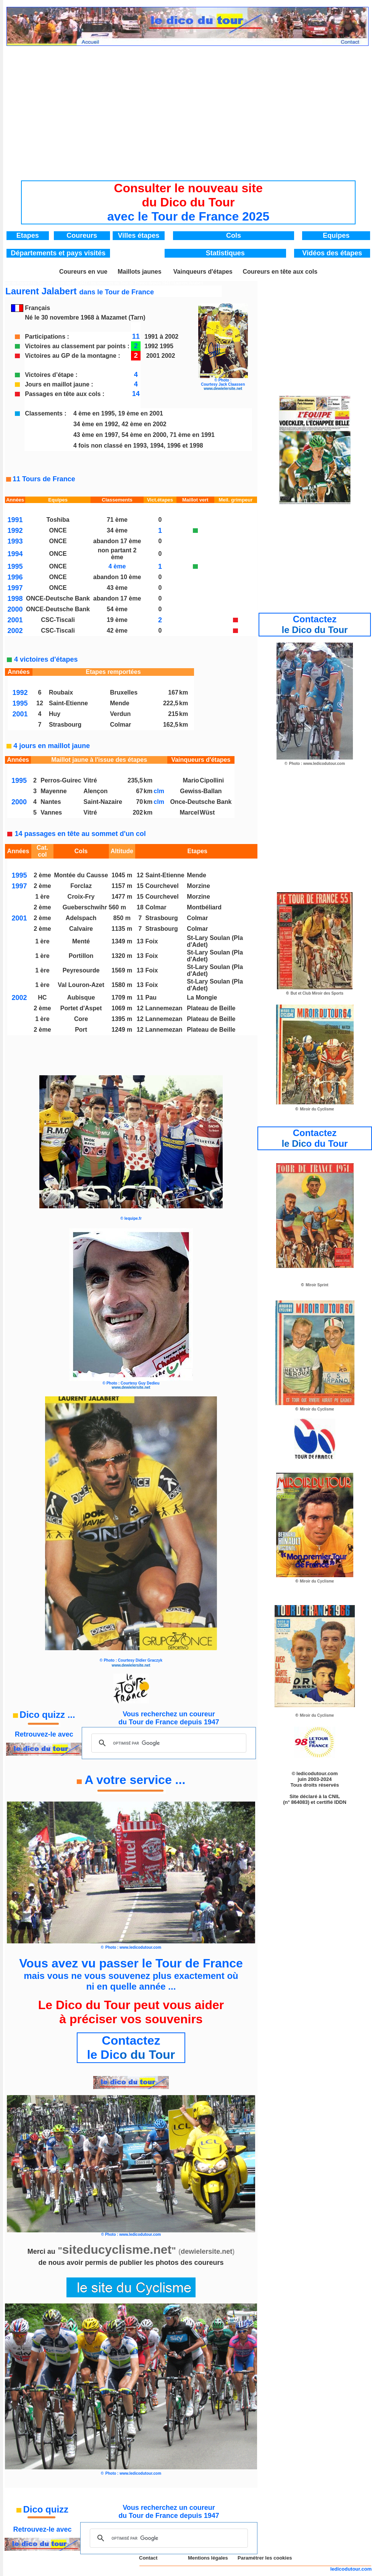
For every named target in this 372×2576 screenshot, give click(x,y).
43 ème (117, 587)
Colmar (120, 724)
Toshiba (58, 519)
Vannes (51, 812)
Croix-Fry (81, 896)
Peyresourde (81, 970)
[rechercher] (167, 1743)
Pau (151, 997)
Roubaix (61, 692)
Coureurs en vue (83, 271)
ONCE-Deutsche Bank (58, 598)
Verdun (120, 714)
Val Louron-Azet (81, 985)
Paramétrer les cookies (265, 2558)
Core (81, 1019)
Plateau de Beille (211, 1008)
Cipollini (212, 780)
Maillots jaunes (140, 271)
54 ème (117, 609)
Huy (54, 714)
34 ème (117, 530)
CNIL (334, 1796)
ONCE (57, 530)
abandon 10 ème (117, 577)
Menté (81, 941)
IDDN (340, 1802)
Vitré (90, 780)
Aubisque (81, 997)
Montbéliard (204, 907)
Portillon (81, 956)
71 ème (117, 519)
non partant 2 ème (117, 553)
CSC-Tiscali (58, 620)
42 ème (117, 630)
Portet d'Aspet (81, 1008)
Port (81, 1029)
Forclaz (81, 886)
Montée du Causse (81, 875)
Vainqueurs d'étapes (203, 271)
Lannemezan (164, 1008)
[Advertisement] (188, 107)
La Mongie (202, 997)
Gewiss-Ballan (201, 791)
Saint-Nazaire (103, 802)
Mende (119, 703)
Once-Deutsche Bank (200, 802)
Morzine (198, 886)
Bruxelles (123, 692)
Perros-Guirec (60, 780)
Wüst (207, 812)
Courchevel (162, 886)
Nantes (50, 802)
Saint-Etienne (68, 703)
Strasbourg (65, 724)
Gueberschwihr (86, 907)
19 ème (117, 620)
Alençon (96, 791)
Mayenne (53, 791)
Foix (152, 941)
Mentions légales (208, 2558)
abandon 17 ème (117, 541)
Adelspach (81, 918)
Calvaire (81, 928)
